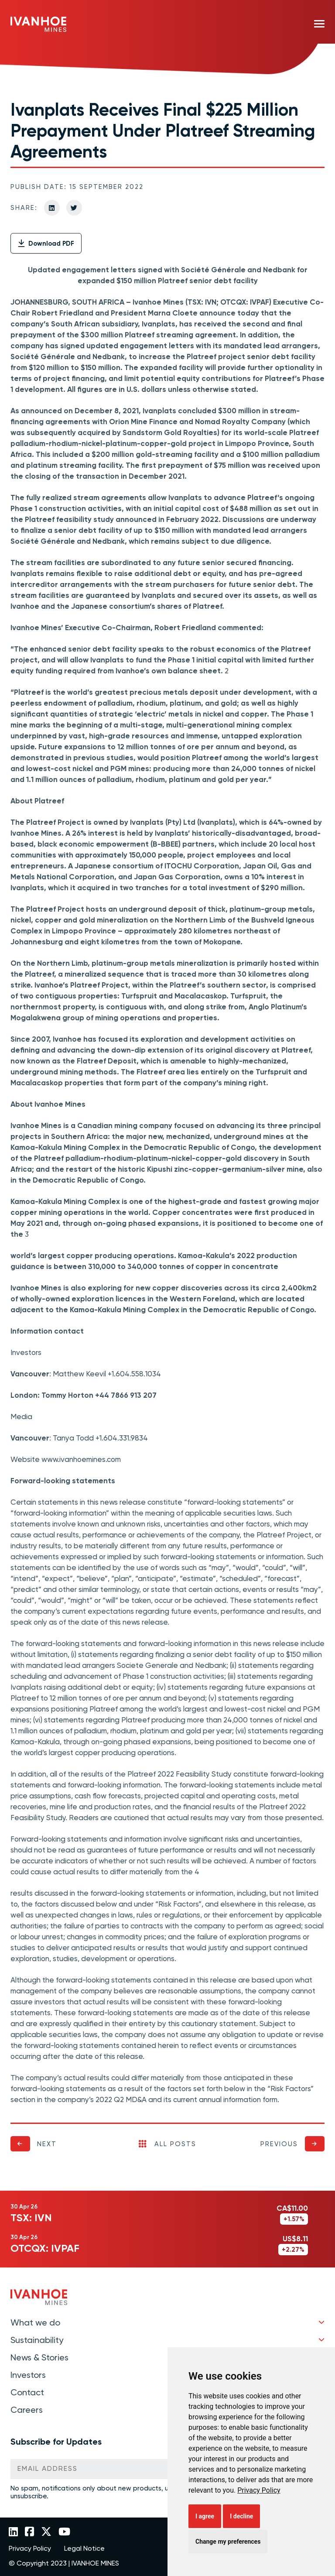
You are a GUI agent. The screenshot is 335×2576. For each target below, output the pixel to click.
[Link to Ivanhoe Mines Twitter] (46, 2532)
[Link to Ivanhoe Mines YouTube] (64, 2532)
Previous (279, 2144)
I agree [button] (204, 2516)
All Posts (167, 2144)
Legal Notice (84, 2548)
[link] (258, 2490)
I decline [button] (241, 2516)
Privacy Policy (258, 2490)
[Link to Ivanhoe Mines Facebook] (29, 2532)
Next (47, 2144)
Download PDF (46, 243)
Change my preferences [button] (227, 2541)
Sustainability (36, 2340)
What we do (35, 2322)
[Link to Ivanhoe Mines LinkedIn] (13, 2532)
